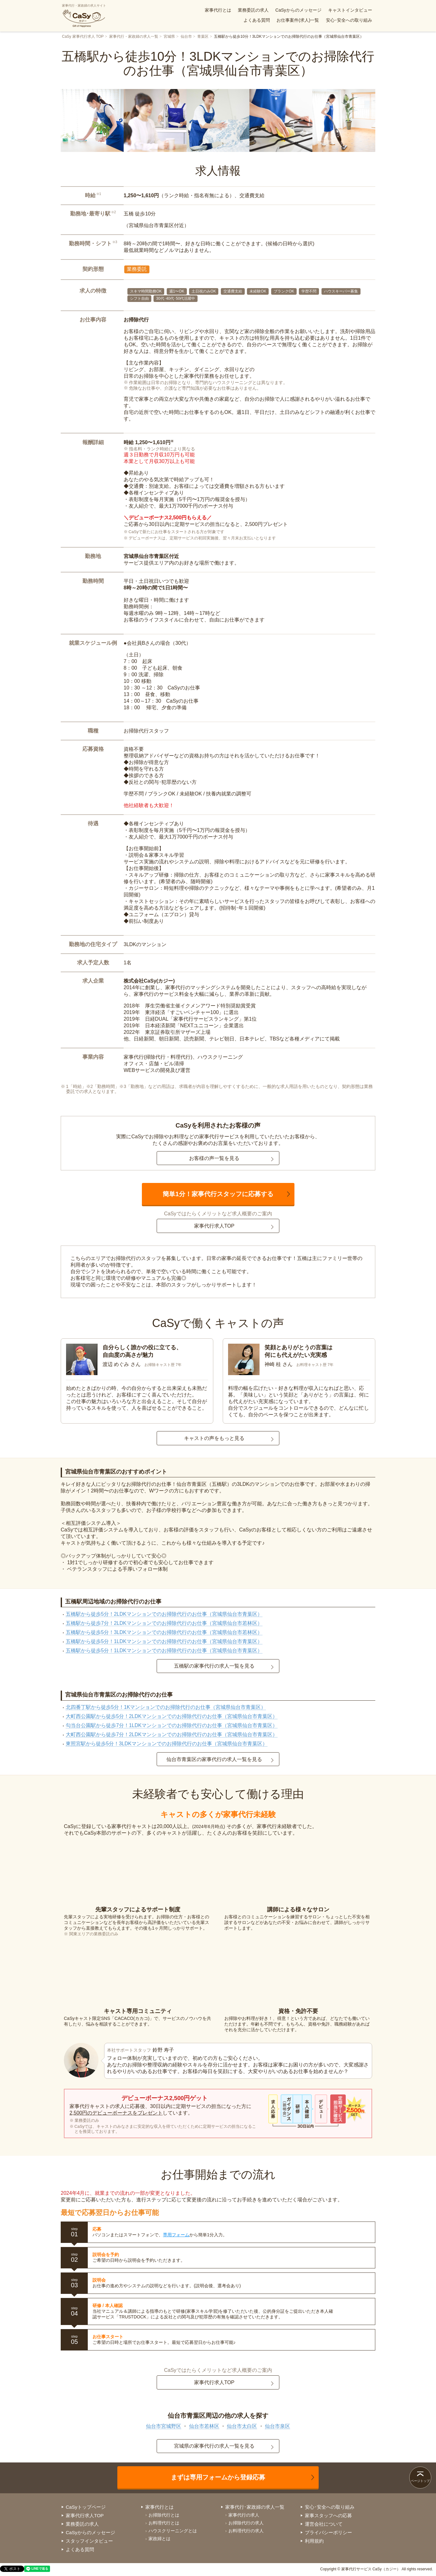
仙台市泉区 (277, 2426)
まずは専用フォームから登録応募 (218, 2477)
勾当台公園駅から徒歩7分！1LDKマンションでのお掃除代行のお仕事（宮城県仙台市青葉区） (171, 1725)
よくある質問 (256, 20)
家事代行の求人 (243, 2514)
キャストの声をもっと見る (214, 1438)
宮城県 (169, 36)
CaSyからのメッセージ (298, 10)
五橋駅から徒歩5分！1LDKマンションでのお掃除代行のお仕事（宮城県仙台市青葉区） (164, 1641)
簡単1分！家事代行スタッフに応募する (218, 1193)
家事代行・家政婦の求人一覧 (133, 36)
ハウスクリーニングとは (172, 2530)
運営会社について (324, 2524)
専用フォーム (176, 2234)
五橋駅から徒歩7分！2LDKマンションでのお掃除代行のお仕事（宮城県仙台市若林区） (164, 1623)
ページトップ (420, 2481)
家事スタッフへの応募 (328, 2515)
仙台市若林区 (204, 2426)
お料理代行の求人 (246, 2530)
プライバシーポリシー (328, 2532)
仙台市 (186, 36)
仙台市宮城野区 (163, 2426)
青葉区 (203, 36)
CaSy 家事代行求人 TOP (82, 36)
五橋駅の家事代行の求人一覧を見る (214, 1666)
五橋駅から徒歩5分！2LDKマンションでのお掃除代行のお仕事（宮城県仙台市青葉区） (164, 1614)
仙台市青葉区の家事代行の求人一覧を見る (214, 1759)
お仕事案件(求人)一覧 (298, 20)
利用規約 (314, 2541)
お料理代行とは (163, 2522)
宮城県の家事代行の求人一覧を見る (214, 2446)
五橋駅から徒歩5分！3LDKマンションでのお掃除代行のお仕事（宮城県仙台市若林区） (164, 1632)
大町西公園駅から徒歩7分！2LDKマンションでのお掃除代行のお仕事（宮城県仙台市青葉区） (171, 1734)
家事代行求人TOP (214, 1226)
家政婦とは (159, 2538)
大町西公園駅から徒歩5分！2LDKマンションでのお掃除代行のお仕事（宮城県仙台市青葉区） (171, 1716)
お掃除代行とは (163, 2514)
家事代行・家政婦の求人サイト (84, 16)
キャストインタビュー (350, 10)
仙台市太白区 (242, 2426)
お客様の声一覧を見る (214, 1158)
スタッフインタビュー (89, 2541)
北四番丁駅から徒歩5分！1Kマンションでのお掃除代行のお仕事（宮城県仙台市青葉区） (166, 1707)
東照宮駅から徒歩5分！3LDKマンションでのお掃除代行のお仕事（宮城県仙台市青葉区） (166, 1743)
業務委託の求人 (253, 10)
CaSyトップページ (86, 2507)
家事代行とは (218, 10)
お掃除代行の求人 (246, 2522)
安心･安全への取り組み (349, 20)
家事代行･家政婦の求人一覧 (254, 2507)
